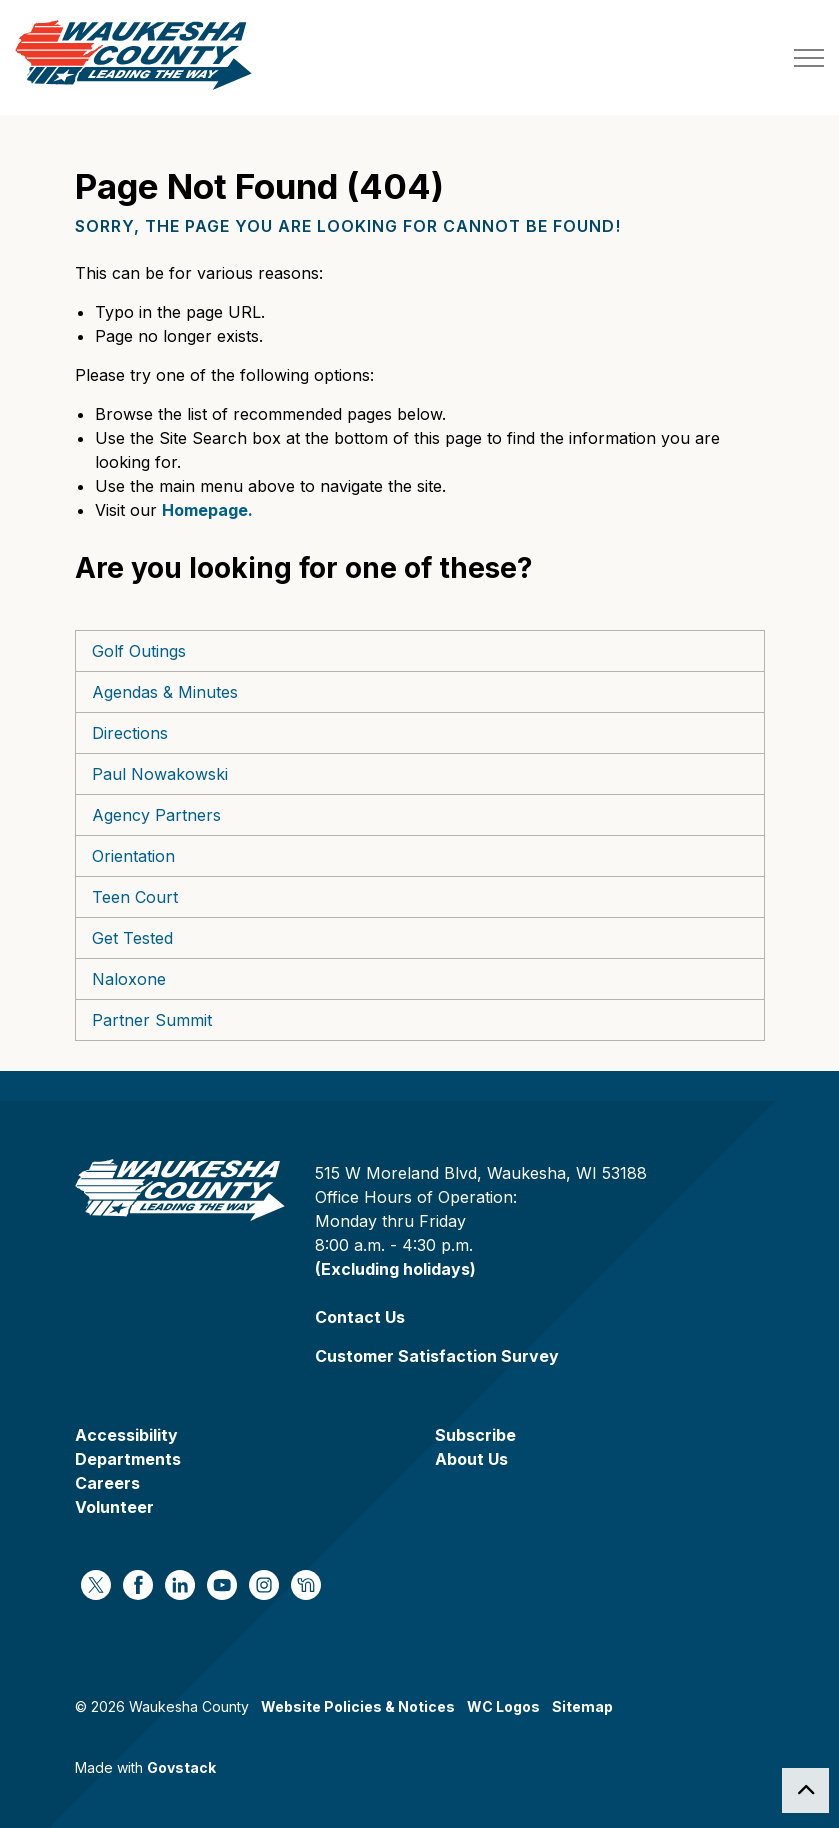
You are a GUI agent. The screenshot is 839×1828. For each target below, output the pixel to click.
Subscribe (475, 1435)
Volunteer (114, 1507)
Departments (128, 1459)
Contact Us (360, 1317)
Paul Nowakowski (160, 774)
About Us (471, 1459)
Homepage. (207, 510)
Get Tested (132, 938)
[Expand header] (809, 57)
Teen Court (135, 897)
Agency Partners (156, 815)
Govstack (181, 1767)
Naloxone (129, 979)
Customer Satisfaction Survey (437, 1356)
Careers (107, 1483)
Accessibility (126, 1435)
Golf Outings (139, 651)
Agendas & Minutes (165, 692)
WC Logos (503, 1706)
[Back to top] (805, 1790)
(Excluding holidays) (395, 1269)
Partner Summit (152, 1020)
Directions (130, 733)
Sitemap (582, 1706)
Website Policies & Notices (358, 1706)
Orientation (133, 856)
